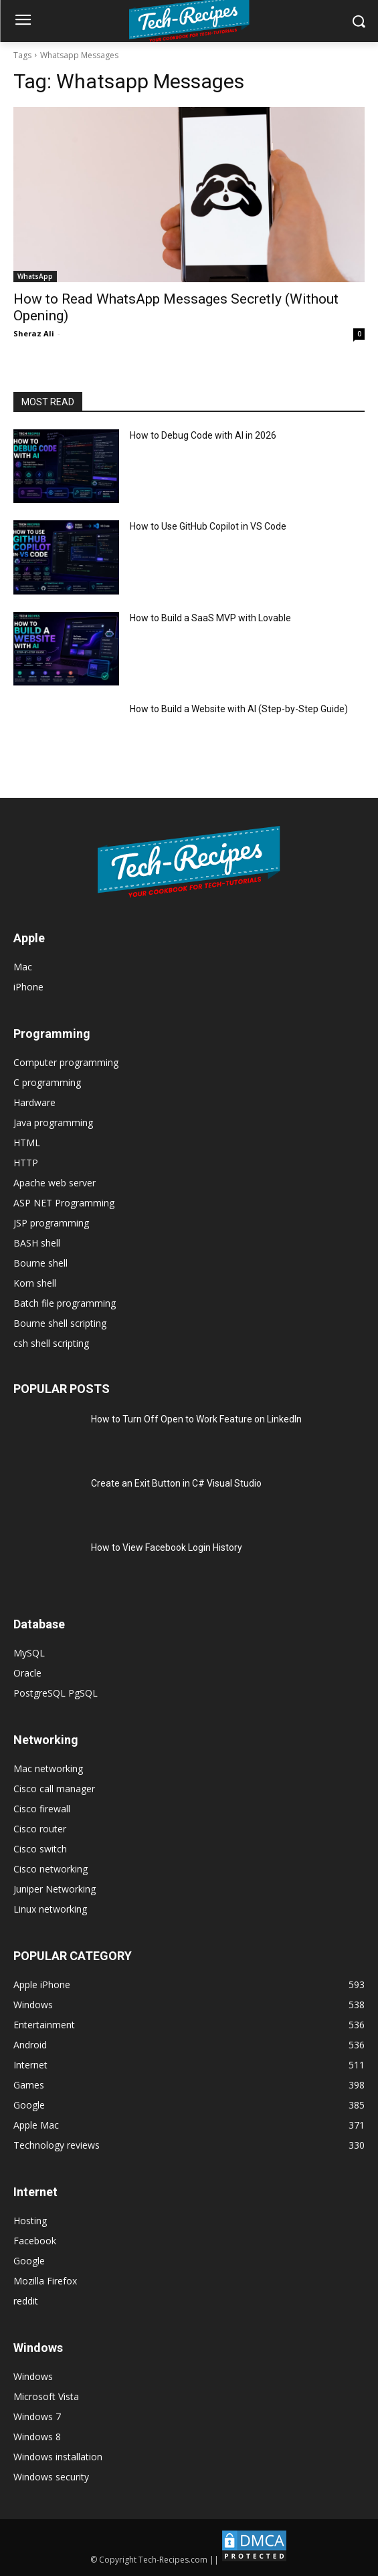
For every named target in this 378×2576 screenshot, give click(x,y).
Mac (22, 966)
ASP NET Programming (63, 1202)
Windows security (51, 2476)
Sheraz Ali (33, 333)
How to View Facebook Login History (166, 1547)
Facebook (34, 2240)
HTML (26, 1142)
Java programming (53, 1122)
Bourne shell (40, 1263)
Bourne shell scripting (59, 1323)
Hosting (30, 2220)
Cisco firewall (41, 1808)
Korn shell (34, 1283)
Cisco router (39, 1828)
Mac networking (48, 1768)
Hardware (34, 1102)
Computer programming (65, 1062)
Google (29, 2260)
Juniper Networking (54, 1889)
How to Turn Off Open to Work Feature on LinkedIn (196, 1419)
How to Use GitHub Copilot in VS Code (208, 526)
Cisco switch (40, 1848)
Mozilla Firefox (45, 2280)
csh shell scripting (51, 1343)
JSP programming (51, 1222)
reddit (25, 2300)
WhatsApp (35, 276)
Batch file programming (64, 1303)
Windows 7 (37, 2416)
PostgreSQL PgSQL (55, 1693)
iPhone (28, 986)
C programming (47, 1082)
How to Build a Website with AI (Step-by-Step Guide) (239, 709)
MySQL (29, 1652)
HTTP (25, 1162)
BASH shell (36, 1243)
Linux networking (50, 1909)
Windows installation (57, 2456)
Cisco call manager (54, 1788)
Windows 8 (37, 2436)
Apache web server (54, 1182)
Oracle (27, 1673)
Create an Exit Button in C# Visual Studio (176, 1483)
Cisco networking (50, 1868)
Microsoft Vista (46, 2396)
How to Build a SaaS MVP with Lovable (210, 618)
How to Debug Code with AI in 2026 (203, 435)
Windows (33, 2376)
